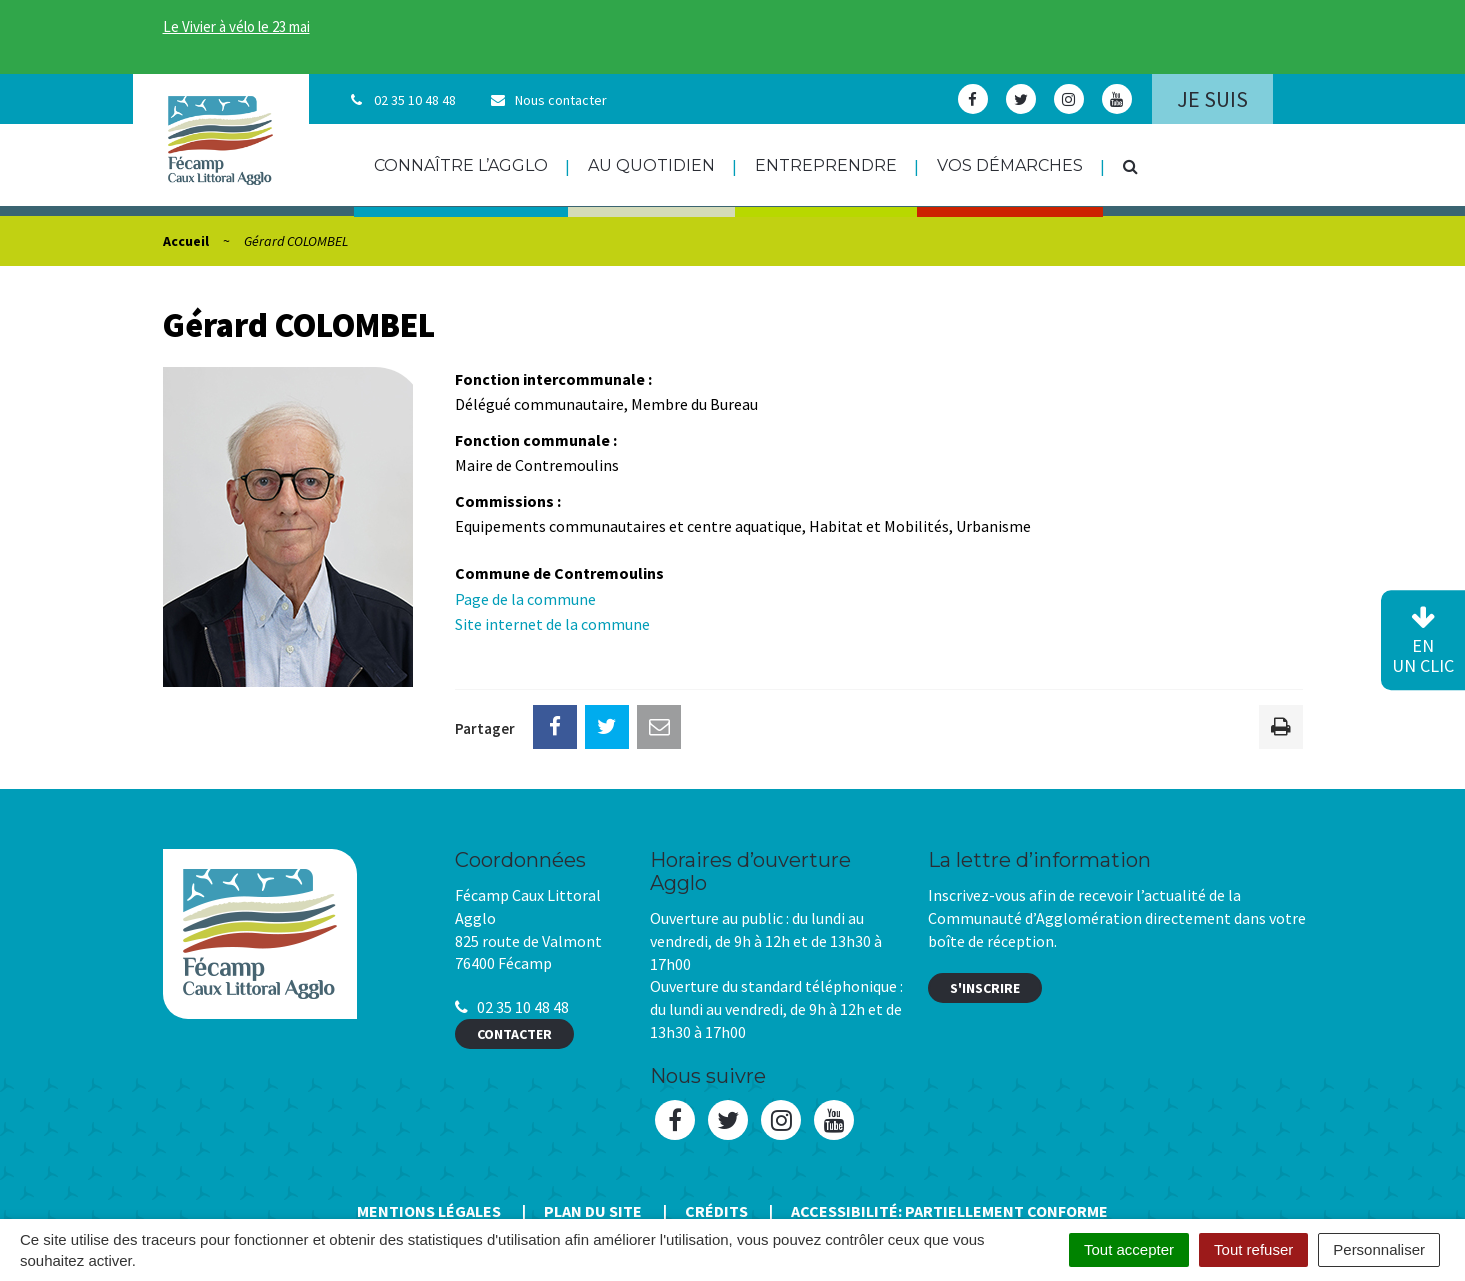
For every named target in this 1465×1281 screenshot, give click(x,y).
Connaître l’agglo (461, 165)
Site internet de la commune (552, 624)
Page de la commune (525, 599)
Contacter (514, 1034)
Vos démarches (1010, 165)
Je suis (1212, 99)
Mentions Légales (429, 1211)
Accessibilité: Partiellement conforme (949, 1211)
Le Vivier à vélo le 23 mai (236, 26)
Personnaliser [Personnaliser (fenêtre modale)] (1379, 1249)
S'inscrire (985, 988)
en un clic (1423, 641)
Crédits (716, 1211)
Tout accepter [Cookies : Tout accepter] (1129, 1249)
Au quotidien (651, 165)
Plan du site (593, 1211)
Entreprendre (826, 165)
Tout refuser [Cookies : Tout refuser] (1253, 1249)
